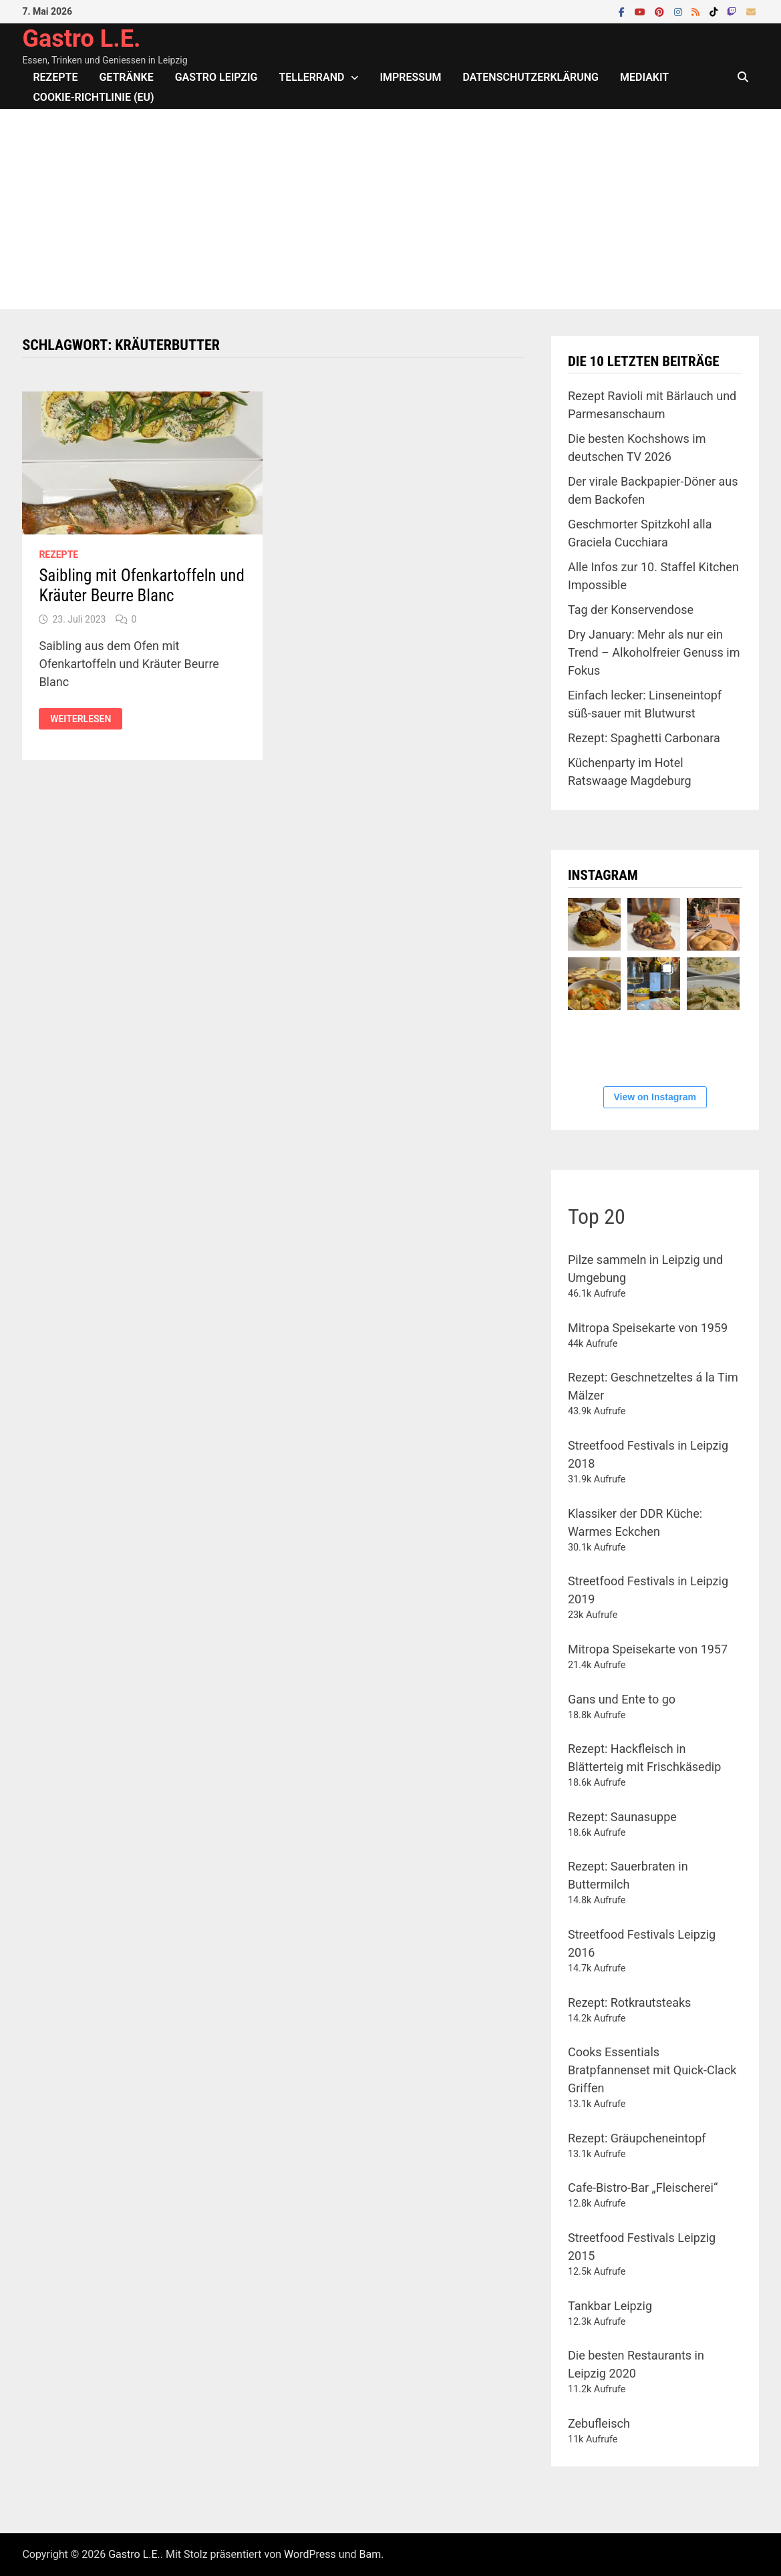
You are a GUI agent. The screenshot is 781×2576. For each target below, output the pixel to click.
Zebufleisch (599, 2423)
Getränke (126, 77)
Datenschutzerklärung (531, 77)
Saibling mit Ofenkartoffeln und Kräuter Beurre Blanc (141, 585)
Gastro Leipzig (216, 77)
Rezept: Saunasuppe (622, 1817)
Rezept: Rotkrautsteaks (629, 2002)
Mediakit (644, 77)
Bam (370, 2554)
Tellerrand (312, 77)
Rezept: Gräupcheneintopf (637, 2138)
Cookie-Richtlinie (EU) (93, 97)
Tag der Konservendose (630, 610)
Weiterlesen (85, 719)
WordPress (310, 2554)
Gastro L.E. (81, 39)
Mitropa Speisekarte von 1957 (648, 1649)
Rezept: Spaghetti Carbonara (644, 738)
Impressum (410, 77)
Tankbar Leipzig (610, 2306)
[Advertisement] (390, 209)
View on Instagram (655, 1097)
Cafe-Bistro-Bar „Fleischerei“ (643, 2188)
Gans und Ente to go (621, 1699)
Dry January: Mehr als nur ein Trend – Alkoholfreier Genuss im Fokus (654, 652)
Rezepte (55, 77)
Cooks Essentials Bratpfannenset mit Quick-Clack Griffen (652, 2070)
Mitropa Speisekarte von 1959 (648, 1328)
